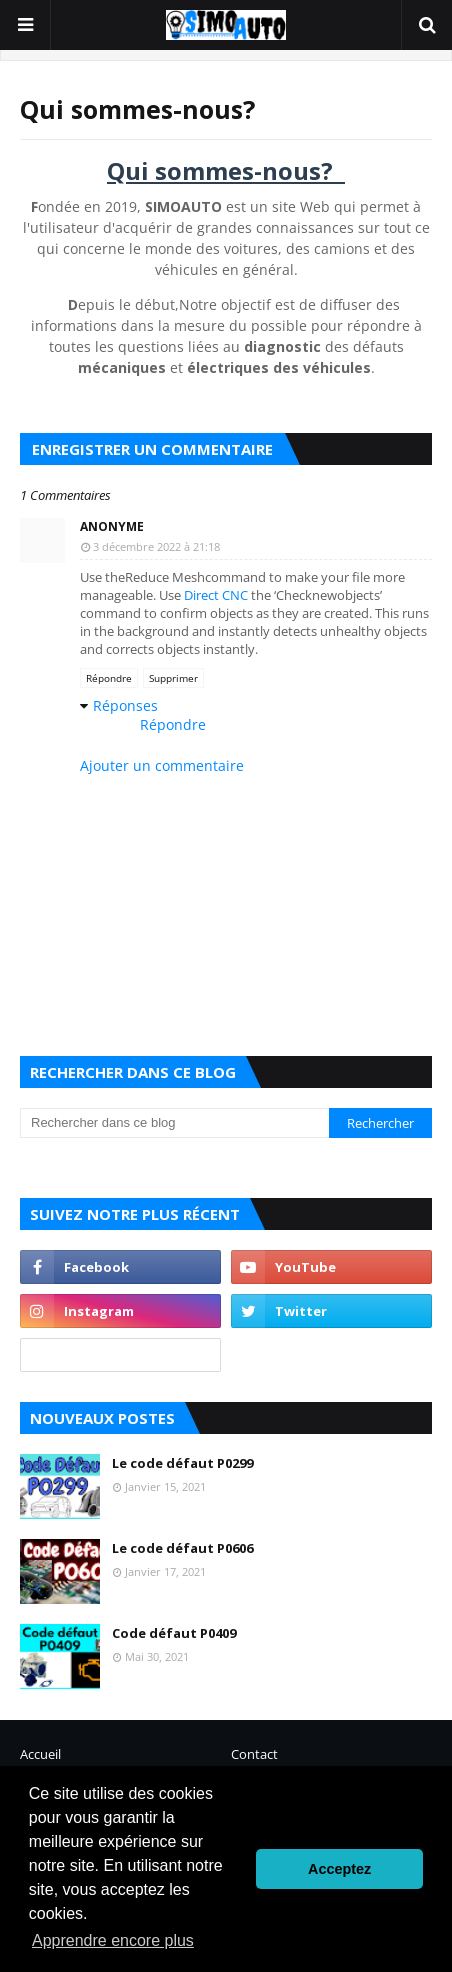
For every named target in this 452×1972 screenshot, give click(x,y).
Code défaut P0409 (174, 1633)
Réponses (125, 705)
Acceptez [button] (339, 1869)
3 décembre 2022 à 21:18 (156, 546)
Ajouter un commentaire (162, 765)
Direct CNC (216, 595)
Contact (254, 1754)
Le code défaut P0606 (182, 1548)
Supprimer (173, 678)
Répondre (109, 678)
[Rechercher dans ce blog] (174, 1123)
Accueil (40, 1754)
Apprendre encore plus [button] (113, 1940)
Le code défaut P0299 (182, 1463)
